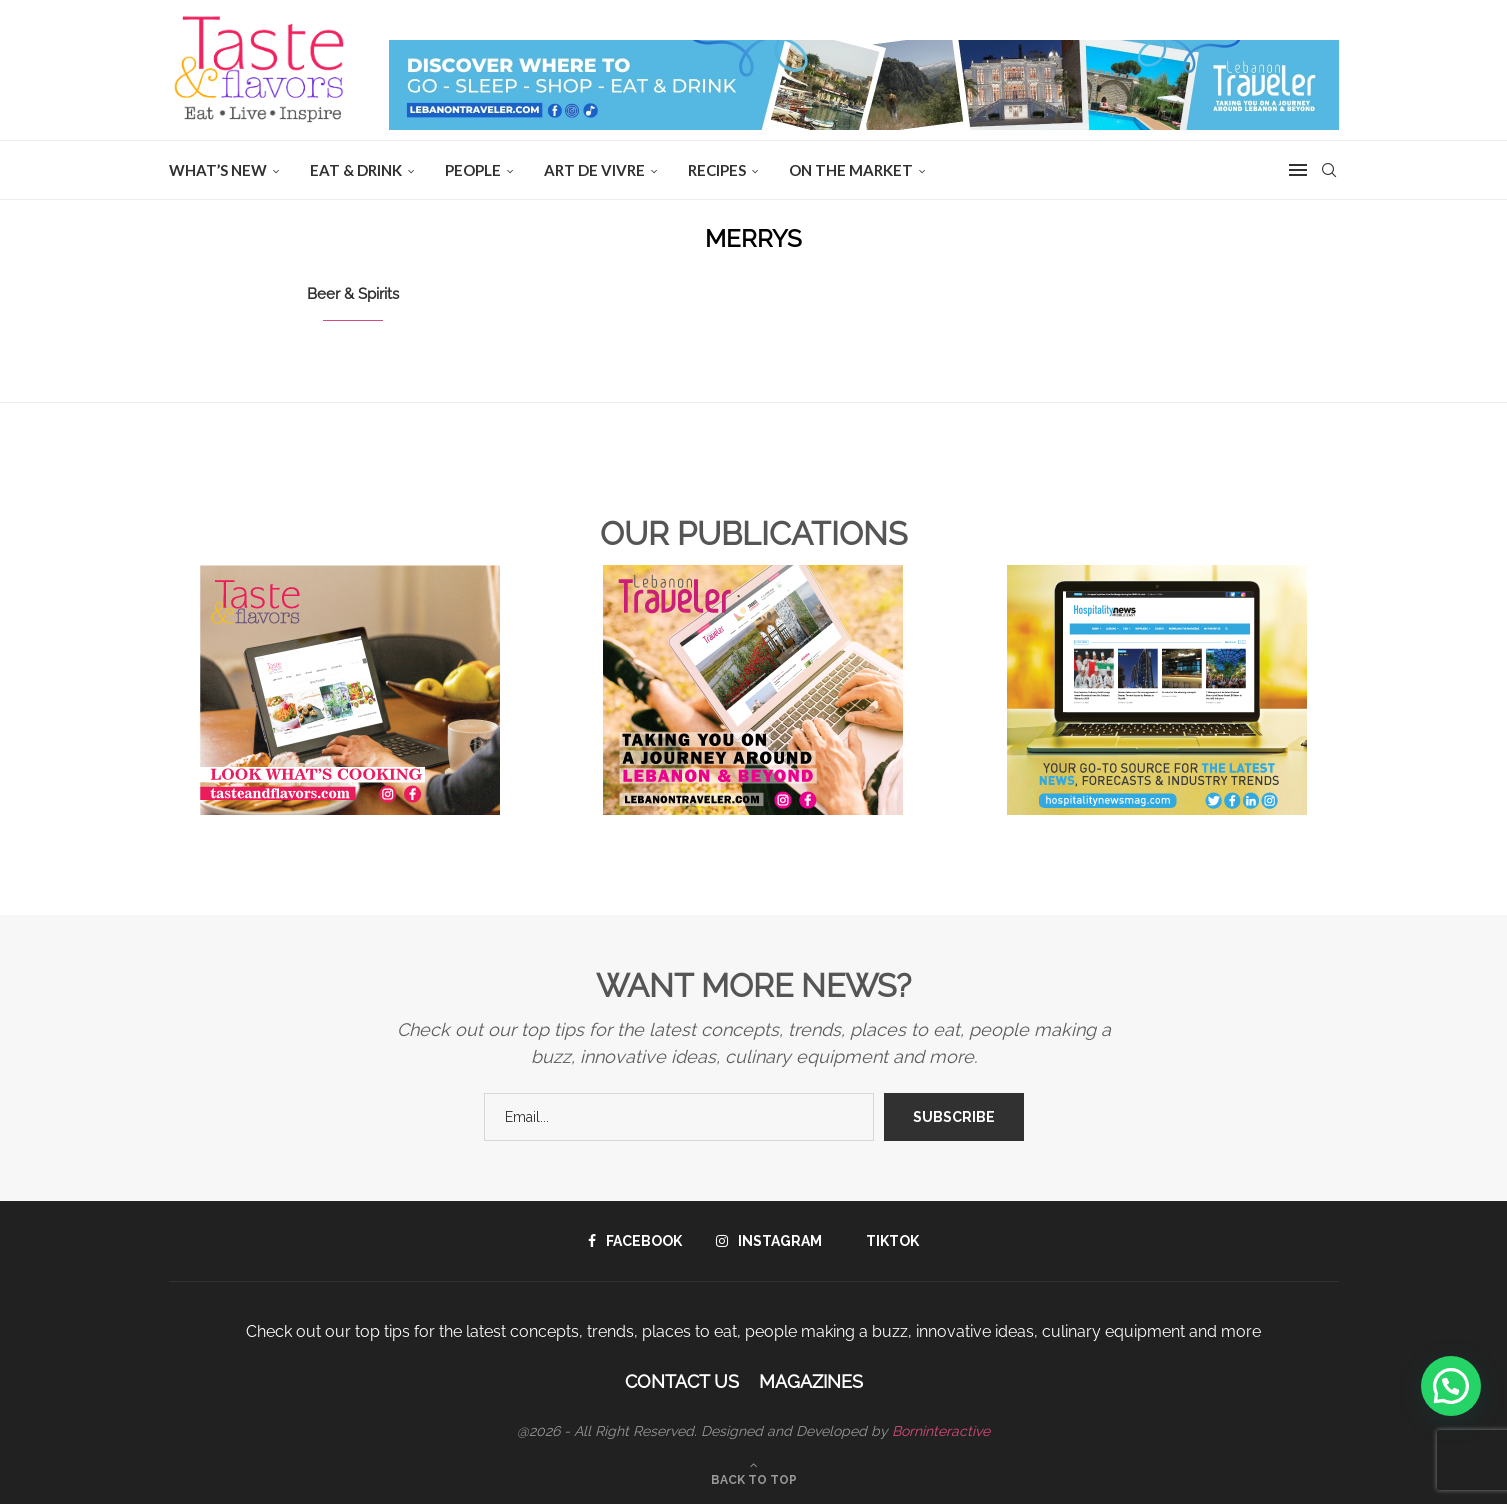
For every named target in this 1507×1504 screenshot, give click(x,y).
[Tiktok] (887, 1241)
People (473, 170)
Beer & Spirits (353, 294)
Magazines (811, 1381)
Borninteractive (941, 1431)
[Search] (1329, 170)
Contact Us (682, 1381)
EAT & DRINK (356, 170)
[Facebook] (635, 1241)
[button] (1451, 1386)
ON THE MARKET (851, 170)
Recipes (717, 170)
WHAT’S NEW (218, 170)
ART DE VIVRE (594, 170)
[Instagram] (769, 1241)
